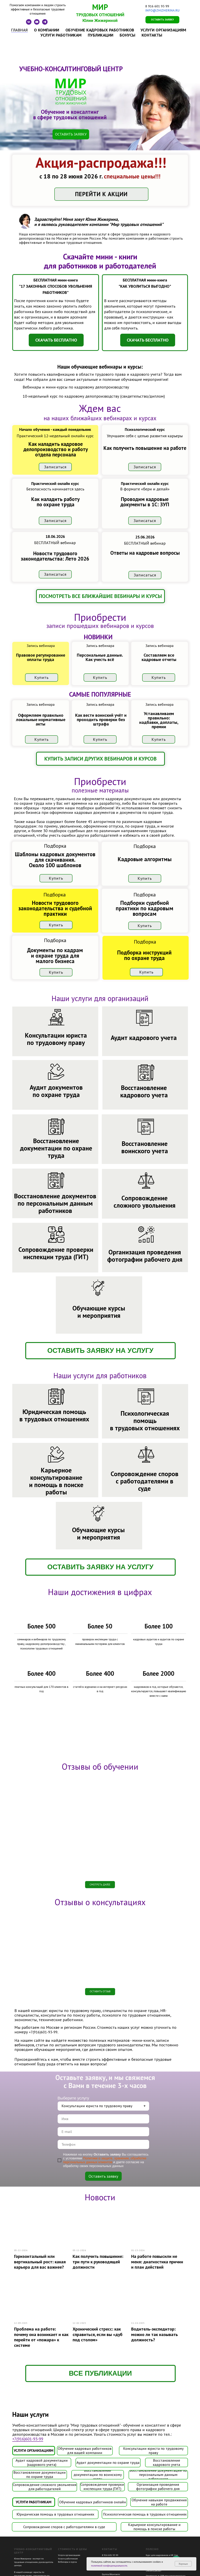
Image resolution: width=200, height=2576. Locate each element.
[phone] (103, 2103)
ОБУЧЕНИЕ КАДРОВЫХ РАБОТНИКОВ (100, 30)
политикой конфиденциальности (109, 2565)
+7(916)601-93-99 (43, 1991)
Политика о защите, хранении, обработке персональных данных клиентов (31, 2557)
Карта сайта (152, 2555)
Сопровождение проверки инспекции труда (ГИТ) (55, 1253)
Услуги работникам (68, 2517)
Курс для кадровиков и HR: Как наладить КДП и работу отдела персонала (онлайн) (162, 2517)
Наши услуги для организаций (100, 998)
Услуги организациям (69, 2514)
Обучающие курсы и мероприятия (98, 1312)
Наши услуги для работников (100, 1375)
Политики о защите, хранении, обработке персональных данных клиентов (104, 2119)
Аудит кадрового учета (144, 1037)
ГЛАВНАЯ (19, 30)
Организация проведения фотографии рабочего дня (144, 1256)
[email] (103, 2090)
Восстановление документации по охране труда (56, 1148)
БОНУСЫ (127, 35)
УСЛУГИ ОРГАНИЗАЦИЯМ (163, 30)
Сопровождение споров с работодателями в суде (144, 1481)
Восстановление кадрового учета (144, 1091)
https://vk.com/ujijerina (113, 2545)
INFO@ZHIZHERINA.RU (162, 10)
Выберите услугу (73, 2057)
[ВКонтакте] (28, 23)
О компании (46, 30)
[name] (103, 2078)
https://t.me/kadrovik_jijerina (116, 2554)
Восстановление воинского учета (144, 1147)
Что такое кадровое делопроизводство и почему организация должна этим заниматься (166, 2547)
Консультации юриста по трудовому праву (56, 1039)
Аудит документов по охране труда (56, 1091)
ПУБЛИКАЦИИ (100, 35)
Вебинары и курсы (67, 2521)
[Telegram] (45, 23)
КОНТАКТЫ (152, 35)
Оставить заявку (103, 2135)
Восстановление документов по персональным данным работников (55, 1203)
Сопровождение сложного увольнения (144, 1201)
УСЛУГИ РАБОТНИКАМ (61, 35)
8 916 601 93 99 (157, 6)
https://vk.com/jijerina (113, 2536)
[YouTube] (37, 23)
